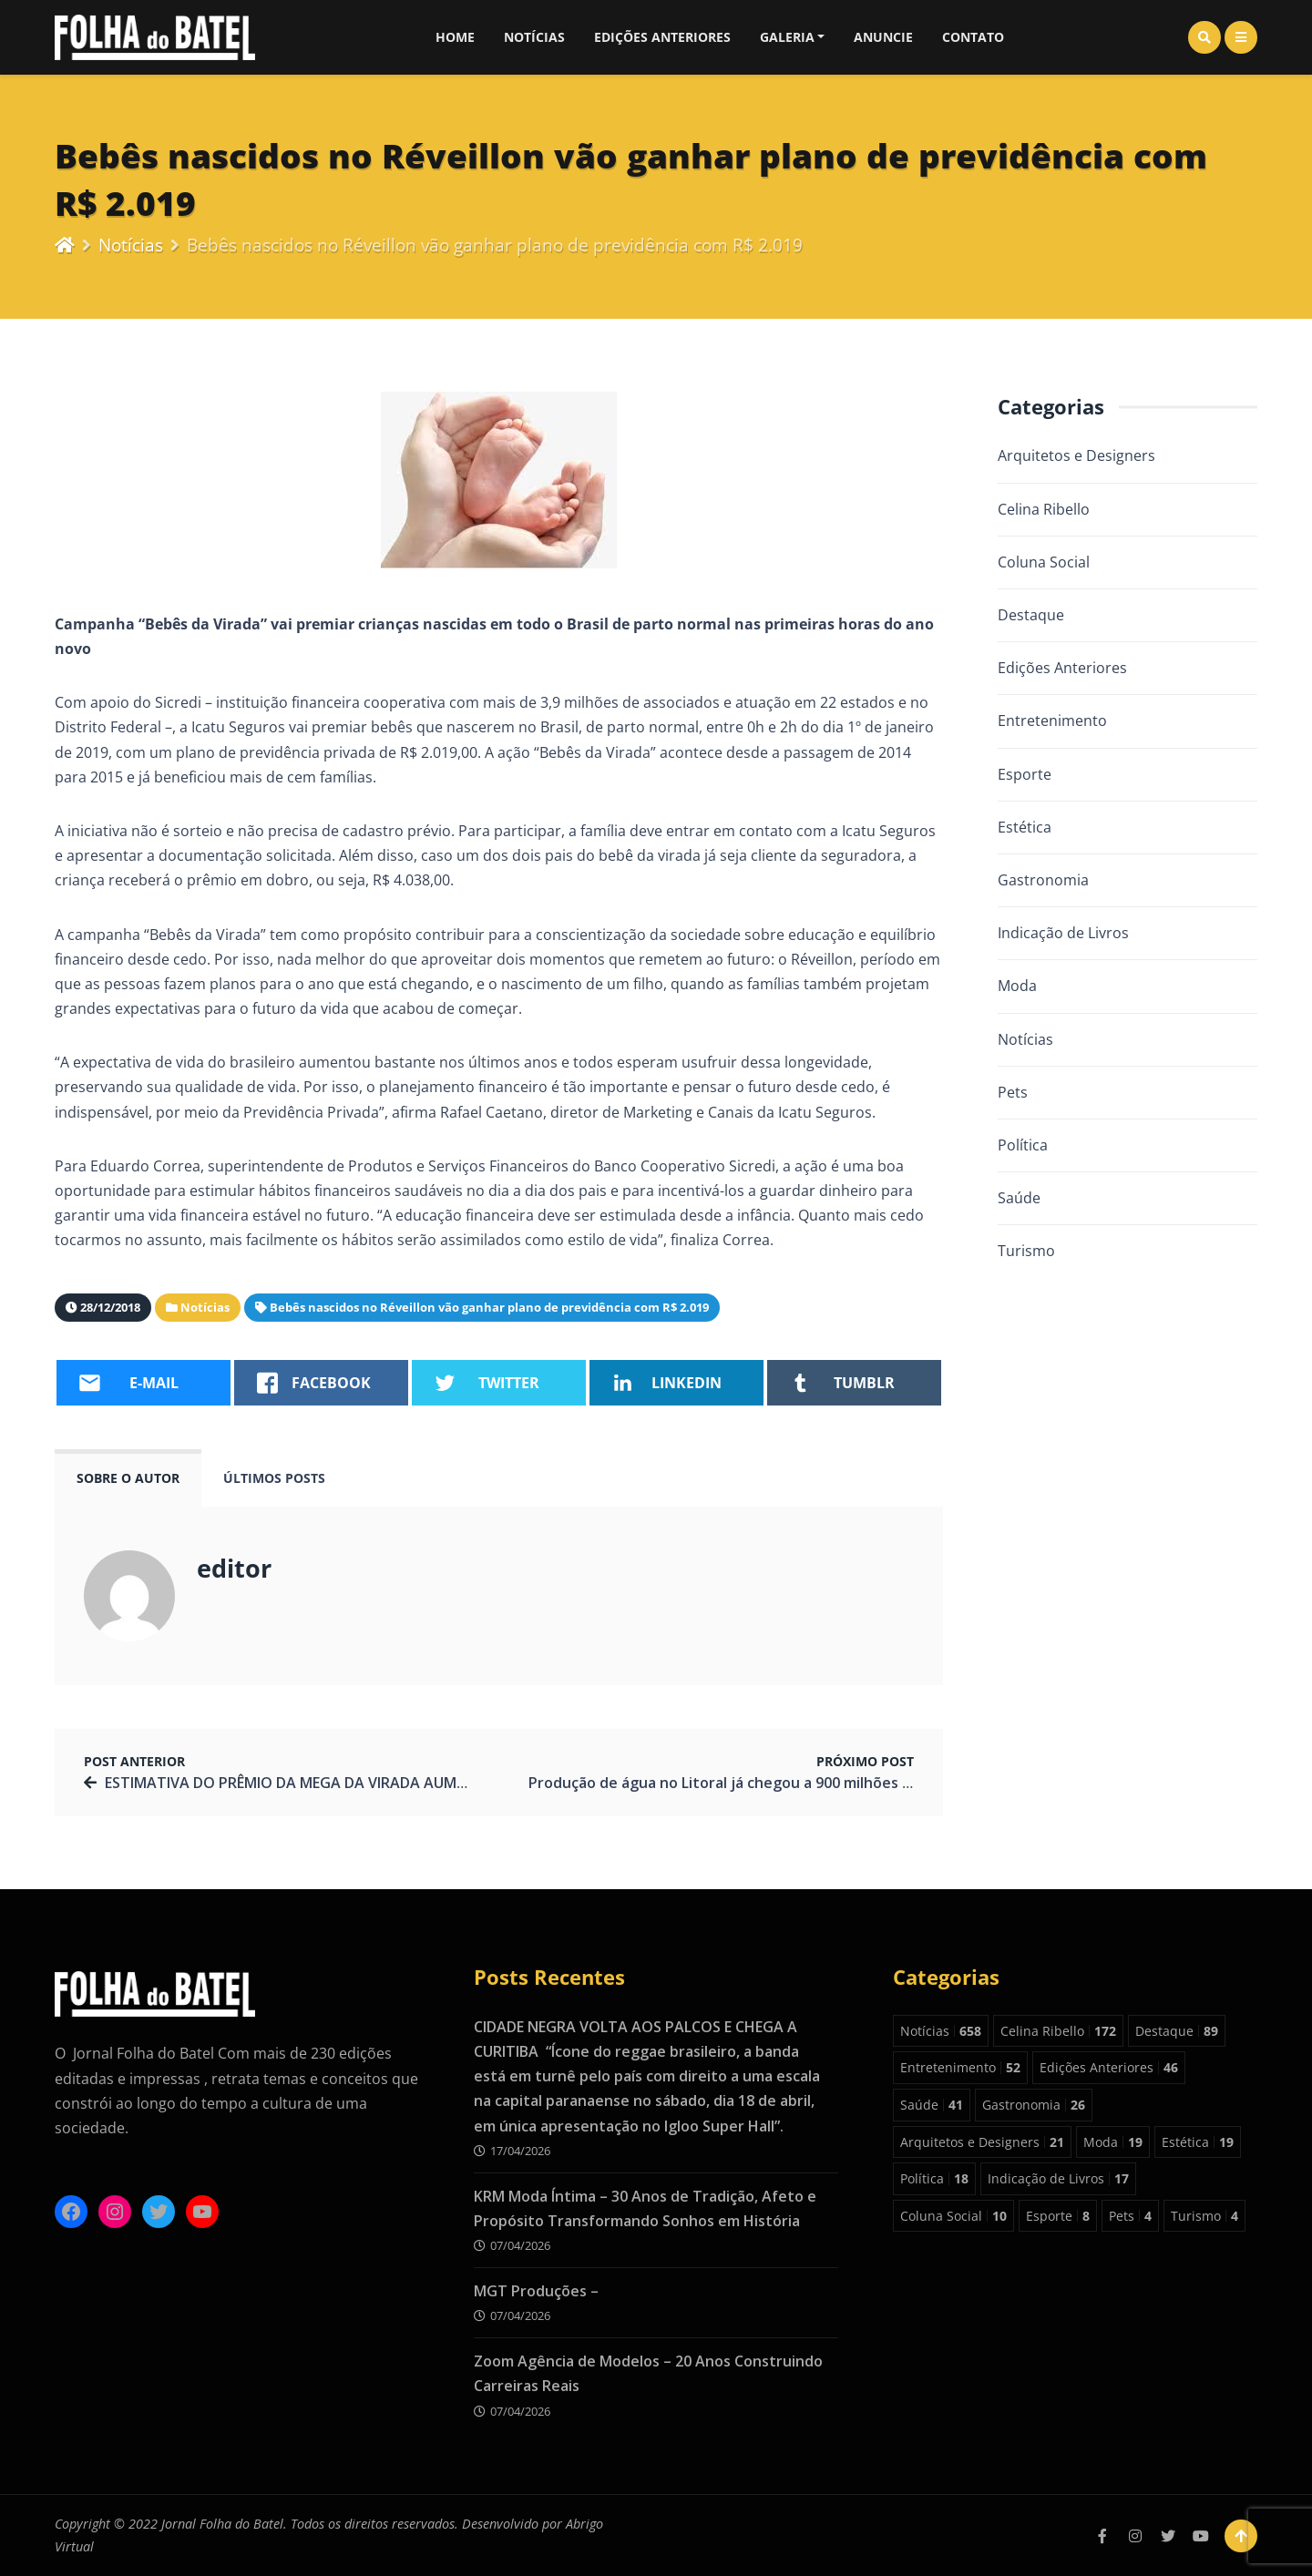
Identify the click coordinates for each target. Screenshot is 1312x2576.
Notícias (534, 37)
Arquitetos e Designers (1076, 455)
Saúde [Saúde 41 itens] (931, 2104)
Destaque (1031, 615)
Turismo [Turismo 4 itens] (1204, 2215)
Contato (973, 37)
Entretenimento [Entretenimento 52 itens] (960, 2067)
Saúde (1019, 1198)
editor (234, 1568)
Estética (1024, 827)
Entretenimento (1052, 720)
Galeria (787, 37)
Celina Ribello (1044, 509)
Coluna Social (1044, 562)
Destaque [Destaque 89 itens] (1176, 2030)
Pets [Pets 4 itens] (1130, 2215)
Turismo (1026, 1251)
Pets (1013, 1092)
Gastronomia (1043, 880)
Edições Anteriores (662, 37)
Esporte (1024, 774)
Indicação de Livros (1063, 933)
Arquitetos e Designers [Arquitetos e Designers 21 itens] (982, 2142)
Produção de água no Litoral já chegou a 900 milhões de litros (744, 1783)
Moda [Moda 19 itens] (1113, 2142)
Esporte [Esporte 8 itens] (1058, 2215)
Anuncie (883, 37)
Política (1023, 1145)
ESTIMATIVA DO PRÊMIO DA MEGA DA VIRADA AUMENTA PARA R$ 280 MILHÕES (378, 1783)
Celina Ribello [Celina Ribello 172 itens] (1058, 2030)
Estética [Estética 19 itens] (1198, 2142)
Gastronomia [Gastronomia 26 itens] (1033, 2104)
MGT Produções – (536, 2291)
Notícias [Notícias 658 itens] (940, 2030)
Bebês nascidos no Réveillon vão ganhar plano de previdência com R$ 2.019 (489, 1307)
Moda (1017, 986)
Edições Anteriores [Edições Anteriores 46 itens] (1109, 2067)
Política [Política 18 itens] (934, 2178)
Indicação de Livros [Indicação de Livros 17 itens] (1058, 2178)
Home (455, 37)
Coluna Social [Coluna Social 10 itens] (953, 2215)
